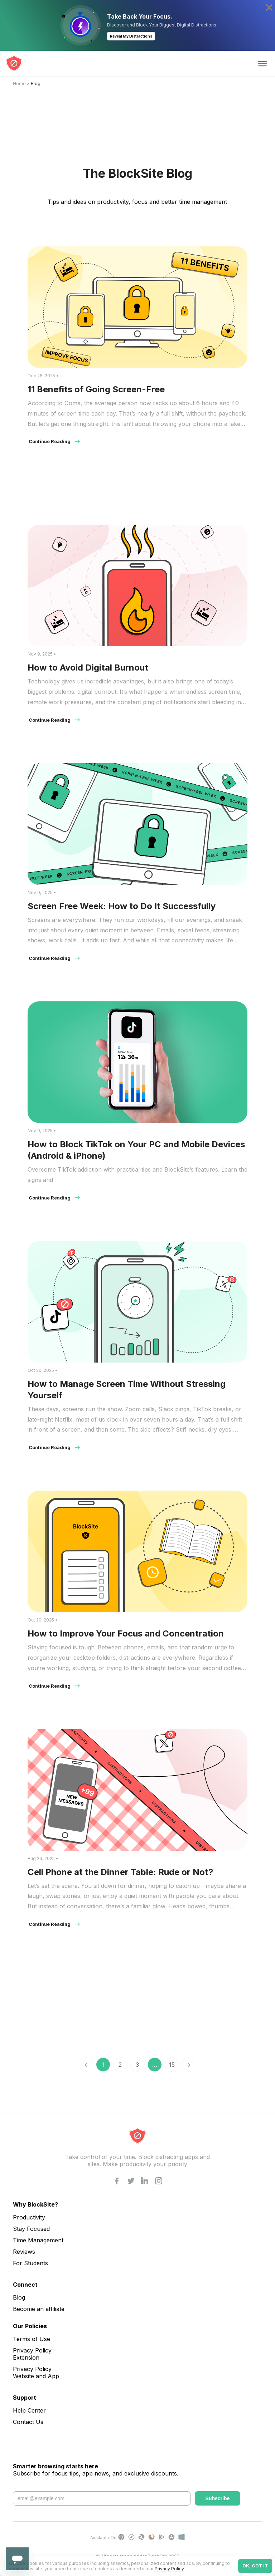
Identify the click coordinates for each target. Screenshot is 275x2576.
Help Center (29, 2410)
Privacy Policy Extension (32, 2354)
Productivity (29, 2217)
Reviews (24, 2251)
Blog (19, 2297)
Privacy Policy (169, 2568)
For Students (30, 2263)
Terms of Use (31, 2338)
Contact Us (28, 2421)
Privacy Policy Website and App (36, 2372)
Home (19, 83)
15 (172, 2064)
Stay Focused (31, 2228)
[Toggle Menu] (262, 63)
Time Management (38, 2240)
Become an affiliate (38, 2308)
